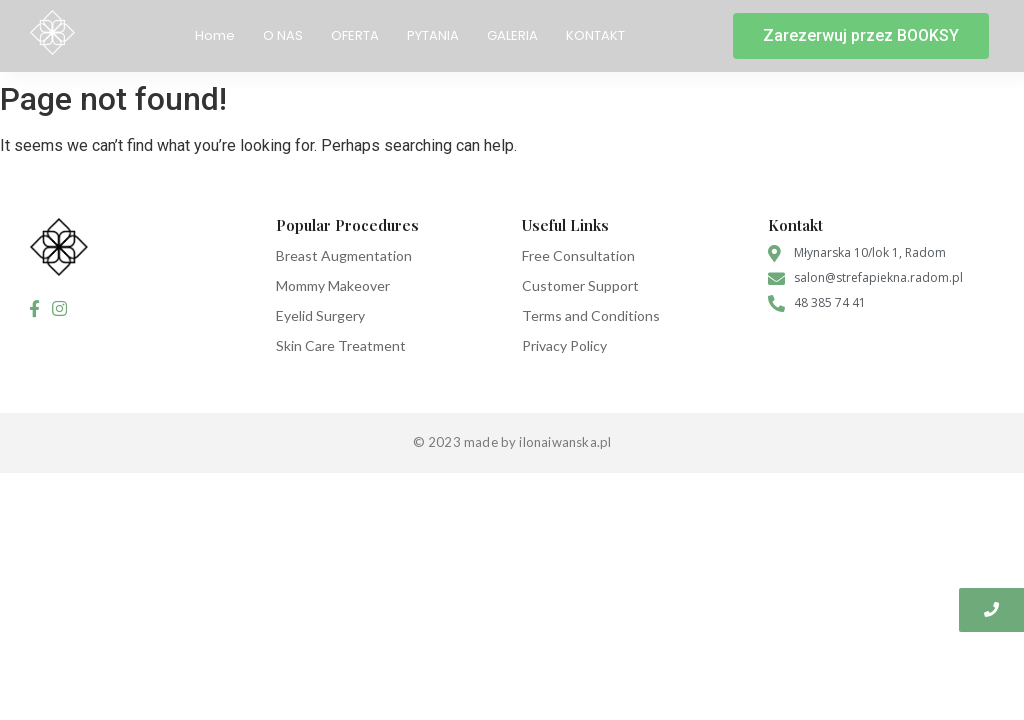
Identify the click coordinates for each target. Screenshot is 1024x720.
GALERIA (512, 35)
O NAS (283, 35)
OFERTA (355, 35)
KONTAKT (595, 35)
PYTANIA (433, 35)
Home (215, 35)
